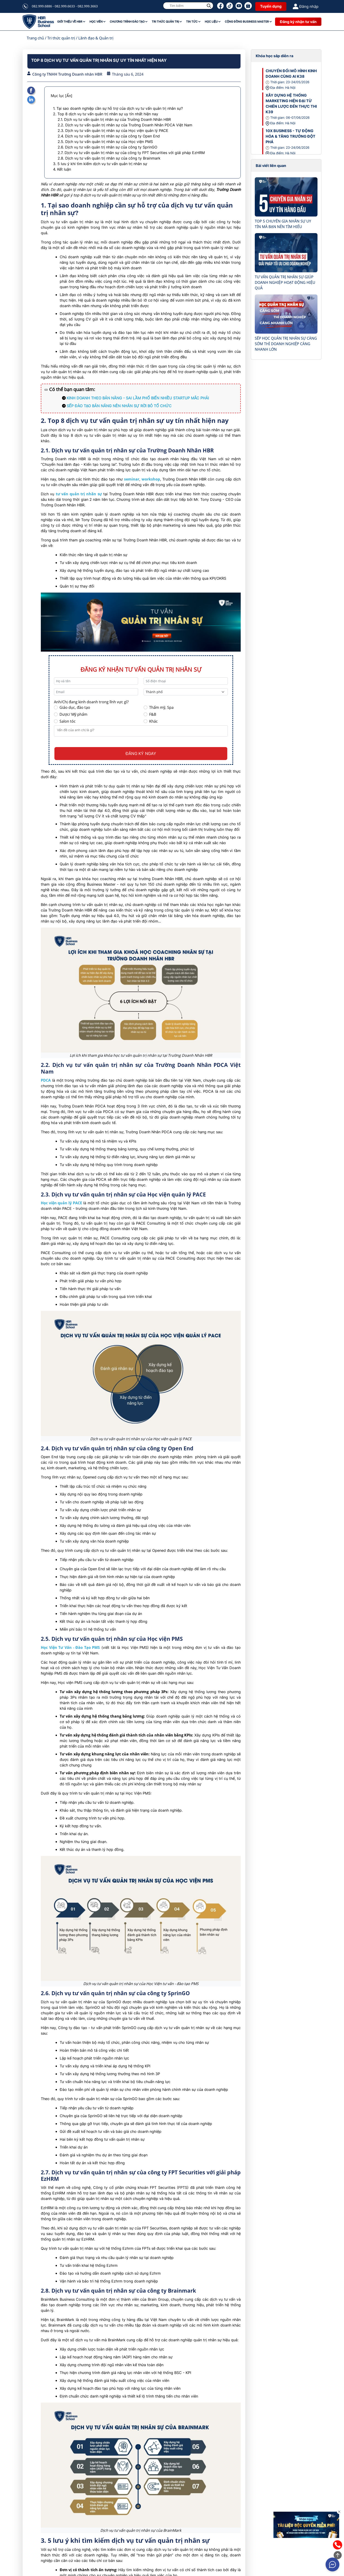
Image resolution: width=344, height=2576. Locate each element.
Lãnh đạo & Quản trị (95, 38)
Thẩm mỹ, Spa (161, 707)
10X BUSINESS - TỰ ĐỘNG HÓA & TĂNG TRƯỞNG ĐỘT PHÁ (290, 136)
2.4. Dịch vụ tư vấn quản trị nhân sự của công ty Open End (109, 136)
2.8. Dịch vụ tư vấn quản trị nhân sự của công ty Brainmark (110, 158)
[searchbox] (141, 730)
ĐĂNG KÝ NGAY (141, 753)
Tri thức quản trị (61, 38)
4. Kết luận (62, 169)
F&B (152, 714)
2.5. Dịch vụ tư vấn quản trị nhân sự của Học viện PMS (106, 141)
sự (99, 494)
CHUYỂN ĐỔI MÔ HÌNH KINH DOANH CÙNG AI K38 (291, 73)
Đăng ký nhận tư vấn (298, 21)
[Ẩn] (68, 95)
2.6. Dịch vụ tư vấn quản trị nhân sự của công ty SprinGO (107, 147)
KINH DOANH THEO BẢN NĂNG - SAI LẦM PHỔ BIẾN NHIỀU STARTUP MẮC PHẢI (138, 398)
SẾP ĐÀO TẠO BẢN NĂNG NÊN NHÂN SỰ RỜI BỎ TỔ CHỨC (119, 406)
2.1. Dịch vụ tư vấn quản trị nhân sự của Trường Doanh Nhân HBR (114, 119)
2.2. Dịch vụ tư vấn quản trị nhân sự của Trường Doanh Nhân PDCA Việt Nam (125, 125)
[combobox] (141, 730)
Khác (153, 721)
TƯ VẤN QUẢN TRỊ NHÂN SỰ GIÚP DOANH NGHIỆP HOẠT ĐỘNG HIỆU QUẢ (285, 282)
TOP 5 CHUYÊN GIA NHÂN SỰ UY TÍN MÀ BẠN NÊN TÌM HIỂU (283, 224)
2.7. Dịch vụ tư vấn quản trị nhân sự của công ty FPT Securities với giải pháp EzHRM (131, 152)
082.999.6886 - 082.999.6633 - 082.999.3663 (65, 6)
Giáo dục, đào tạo (74, 707)
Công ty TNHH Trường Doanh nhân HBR (67, 74)
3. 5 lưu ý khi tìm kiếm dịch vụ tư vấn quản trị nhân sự (100, 163)
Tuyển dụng (271, 6)
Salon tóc (67, 721)
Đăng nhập (305, 6)
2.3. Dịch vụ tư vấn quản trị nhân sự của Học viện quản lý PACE (113, 130)
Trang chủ (35, 38)
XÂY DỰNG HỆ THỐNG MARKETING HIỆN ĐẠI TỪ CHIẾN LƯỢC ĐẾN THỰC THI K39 (291, 103)
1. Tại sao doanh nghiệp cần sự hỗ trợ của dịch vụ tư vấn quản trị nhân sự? (118, 108)
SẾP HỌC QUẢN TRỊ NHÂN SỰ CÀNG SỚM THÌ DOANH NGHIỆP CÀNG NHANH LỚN (286, 344)
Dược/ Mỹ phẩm (73, 714)
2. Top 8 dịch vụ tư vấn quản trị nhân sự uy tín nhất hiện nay (105, 114)
